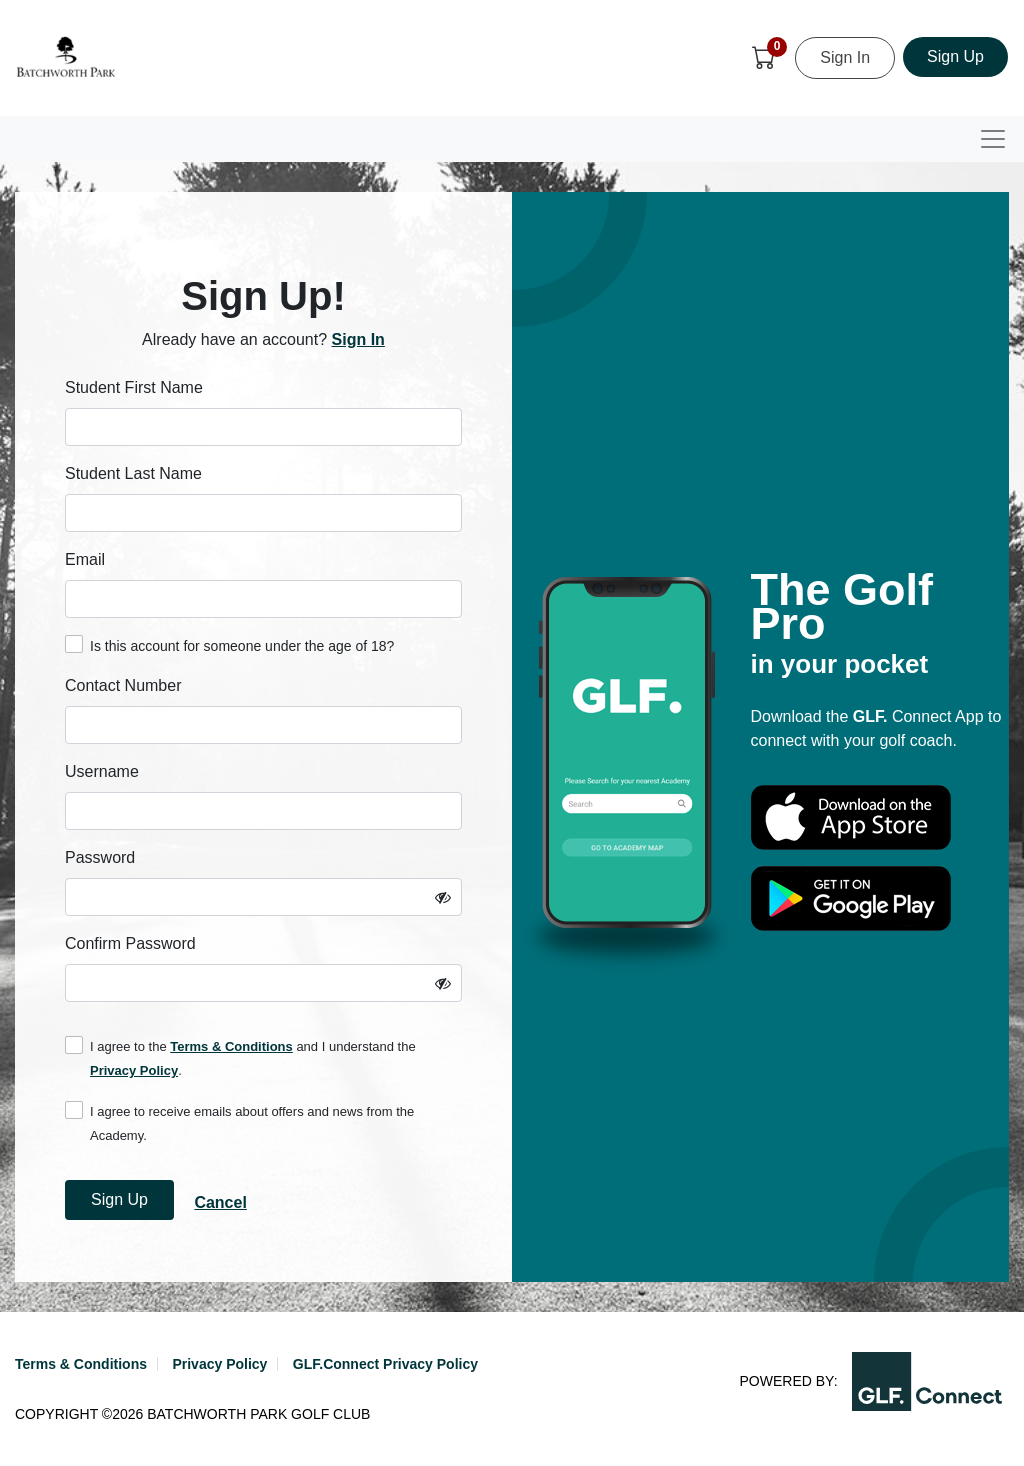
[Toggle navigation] (993, 139)
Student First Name (134, 387)
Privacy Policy (134, 1070)
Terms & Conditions (231, 1046)
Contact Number (123, 685)
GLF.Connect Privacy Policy (385, 1364)
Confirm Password (130, 943)
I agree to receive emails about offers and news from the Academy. (239, 1122)
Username (102, 771)
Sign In (845, 57)
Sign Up (955, 56)
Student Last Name (133, 473)
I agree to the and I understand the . (240, 1057)
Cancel (220, 1202)
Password (100, 857)
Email (85, 559)
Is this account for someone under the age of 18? (229, 644)
